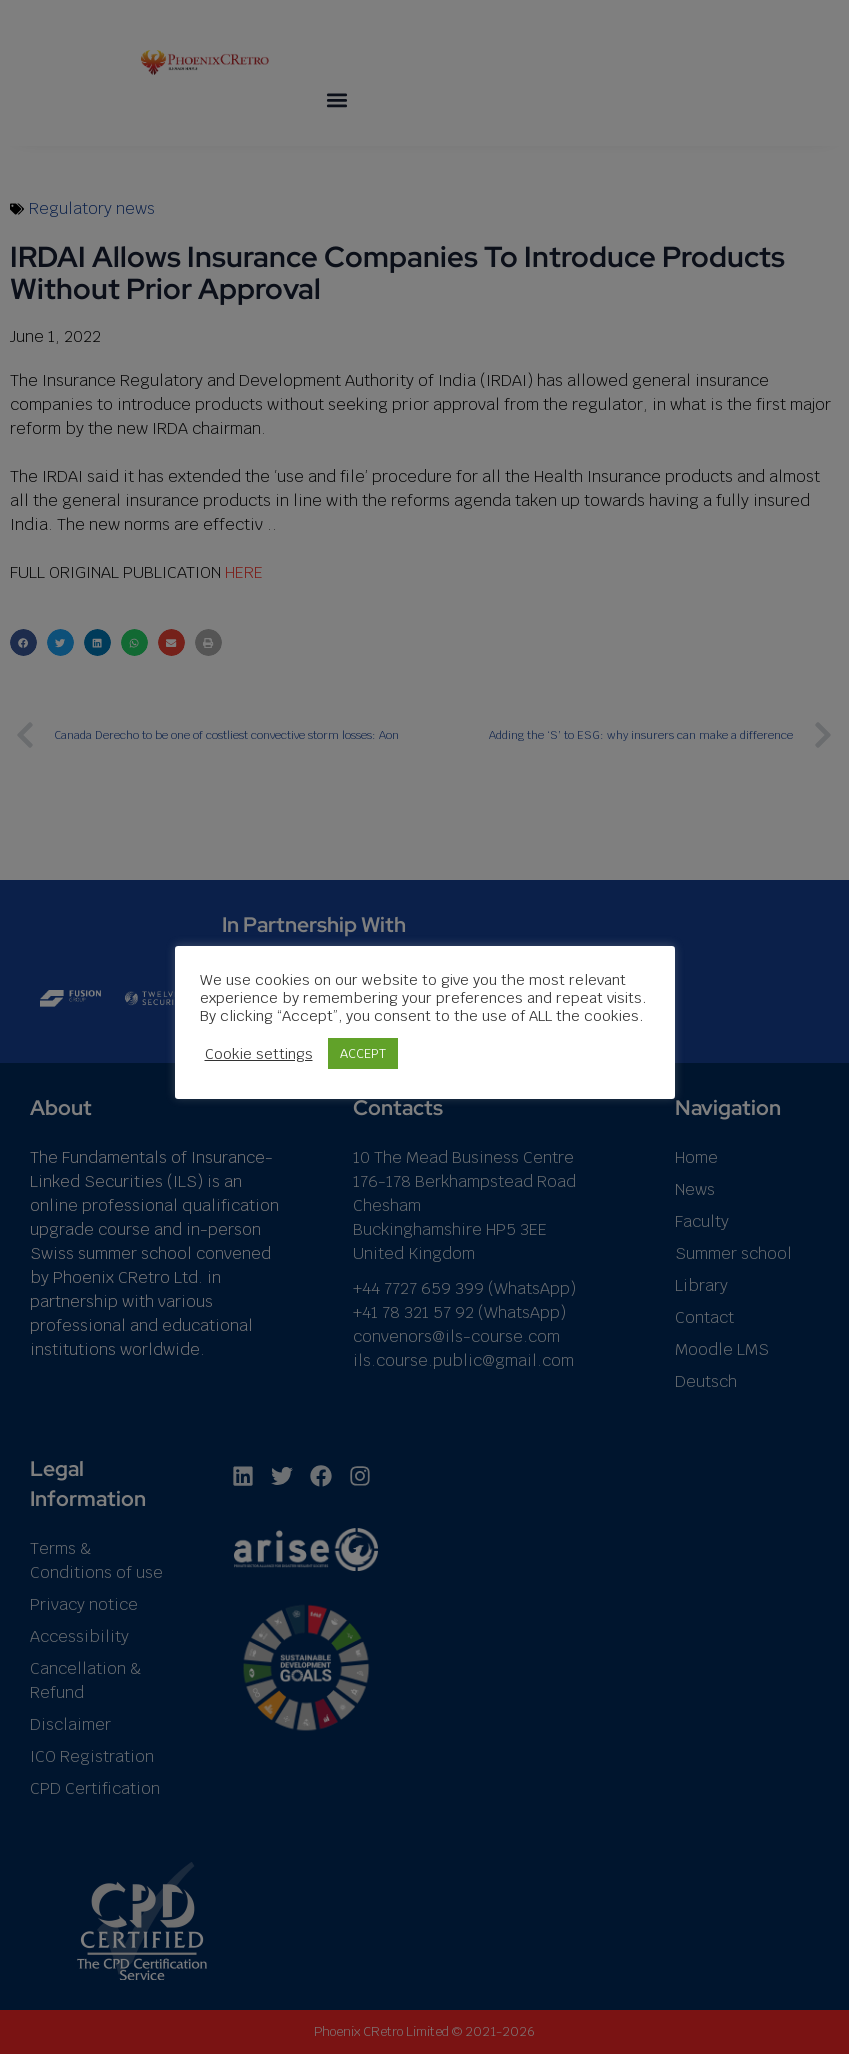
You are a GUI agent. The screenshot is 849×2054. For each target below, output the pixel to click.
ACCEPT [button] (363, 1053)
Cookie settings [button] (259, 1053)
